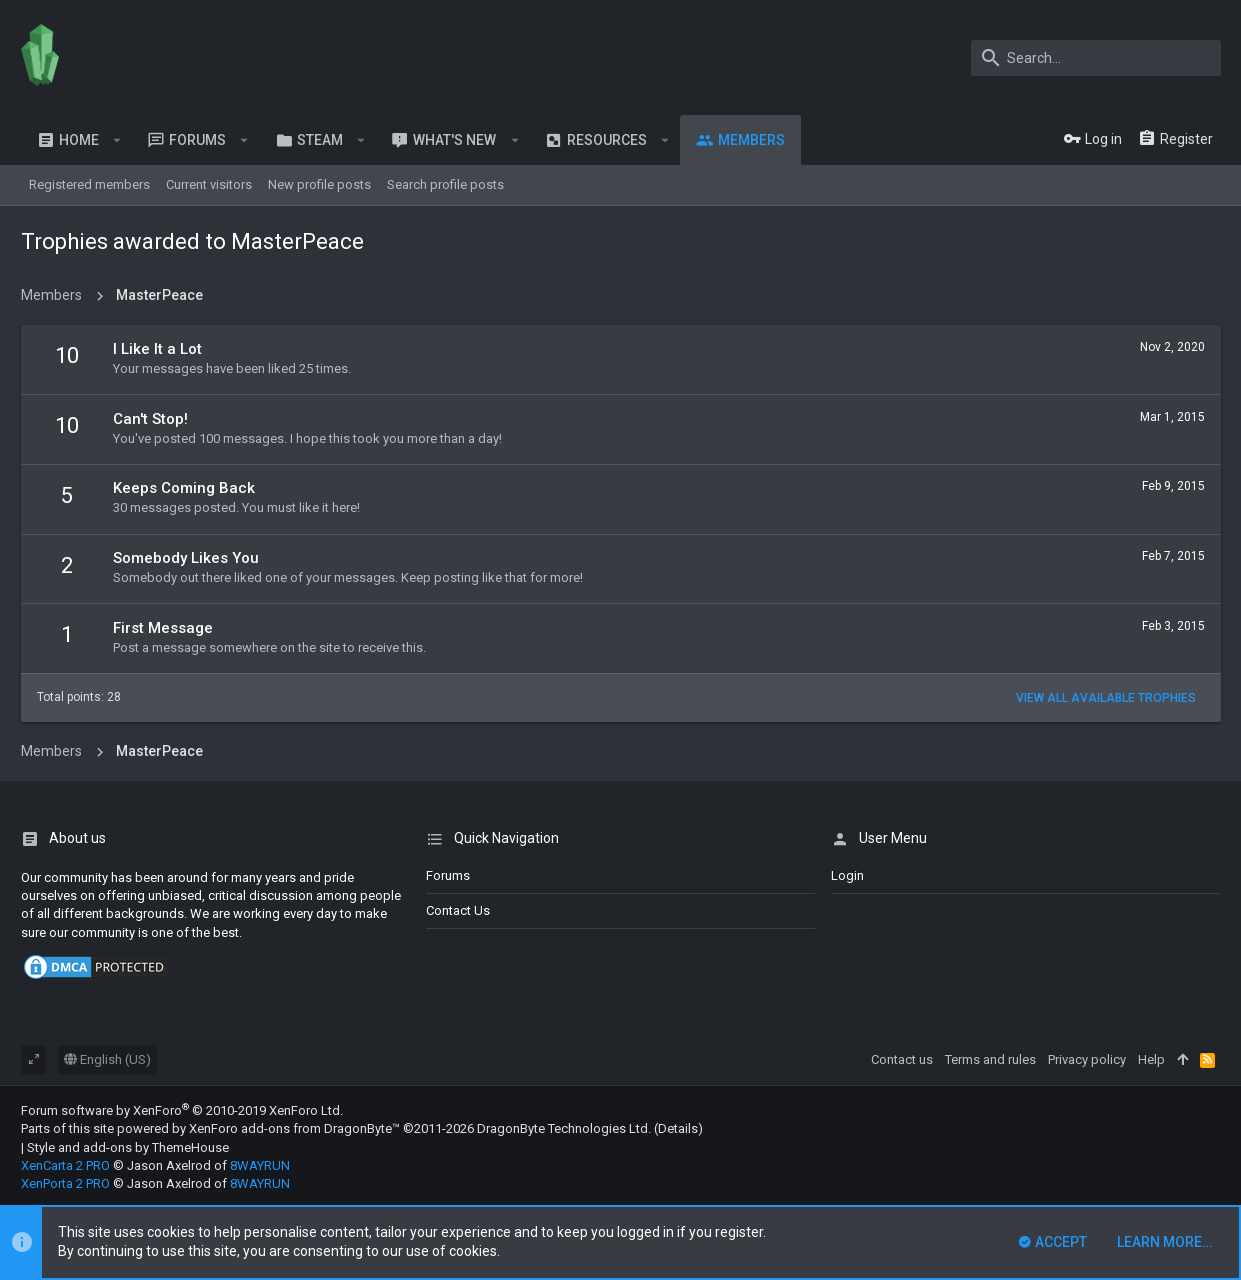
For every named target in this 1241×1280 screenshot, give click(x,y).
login (847, 875)
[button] (117, 140)
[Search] (1096, 58)
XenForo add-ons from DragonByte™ (294, 1128)
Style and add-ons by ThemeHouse (128, 1147)
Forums (448, 875)
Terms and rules (990, 1059)
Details (678, 1128)
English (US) (107, 1059)
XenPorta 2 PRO (65, 1183)
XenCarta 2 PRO (65, 1165)
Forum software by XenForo (182, 1110)
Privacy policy (1087, 1059)
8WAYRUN (260, 1165)
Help (1151, 1059)
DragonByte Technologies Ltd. (564, 1128)
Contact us (458, 910)
